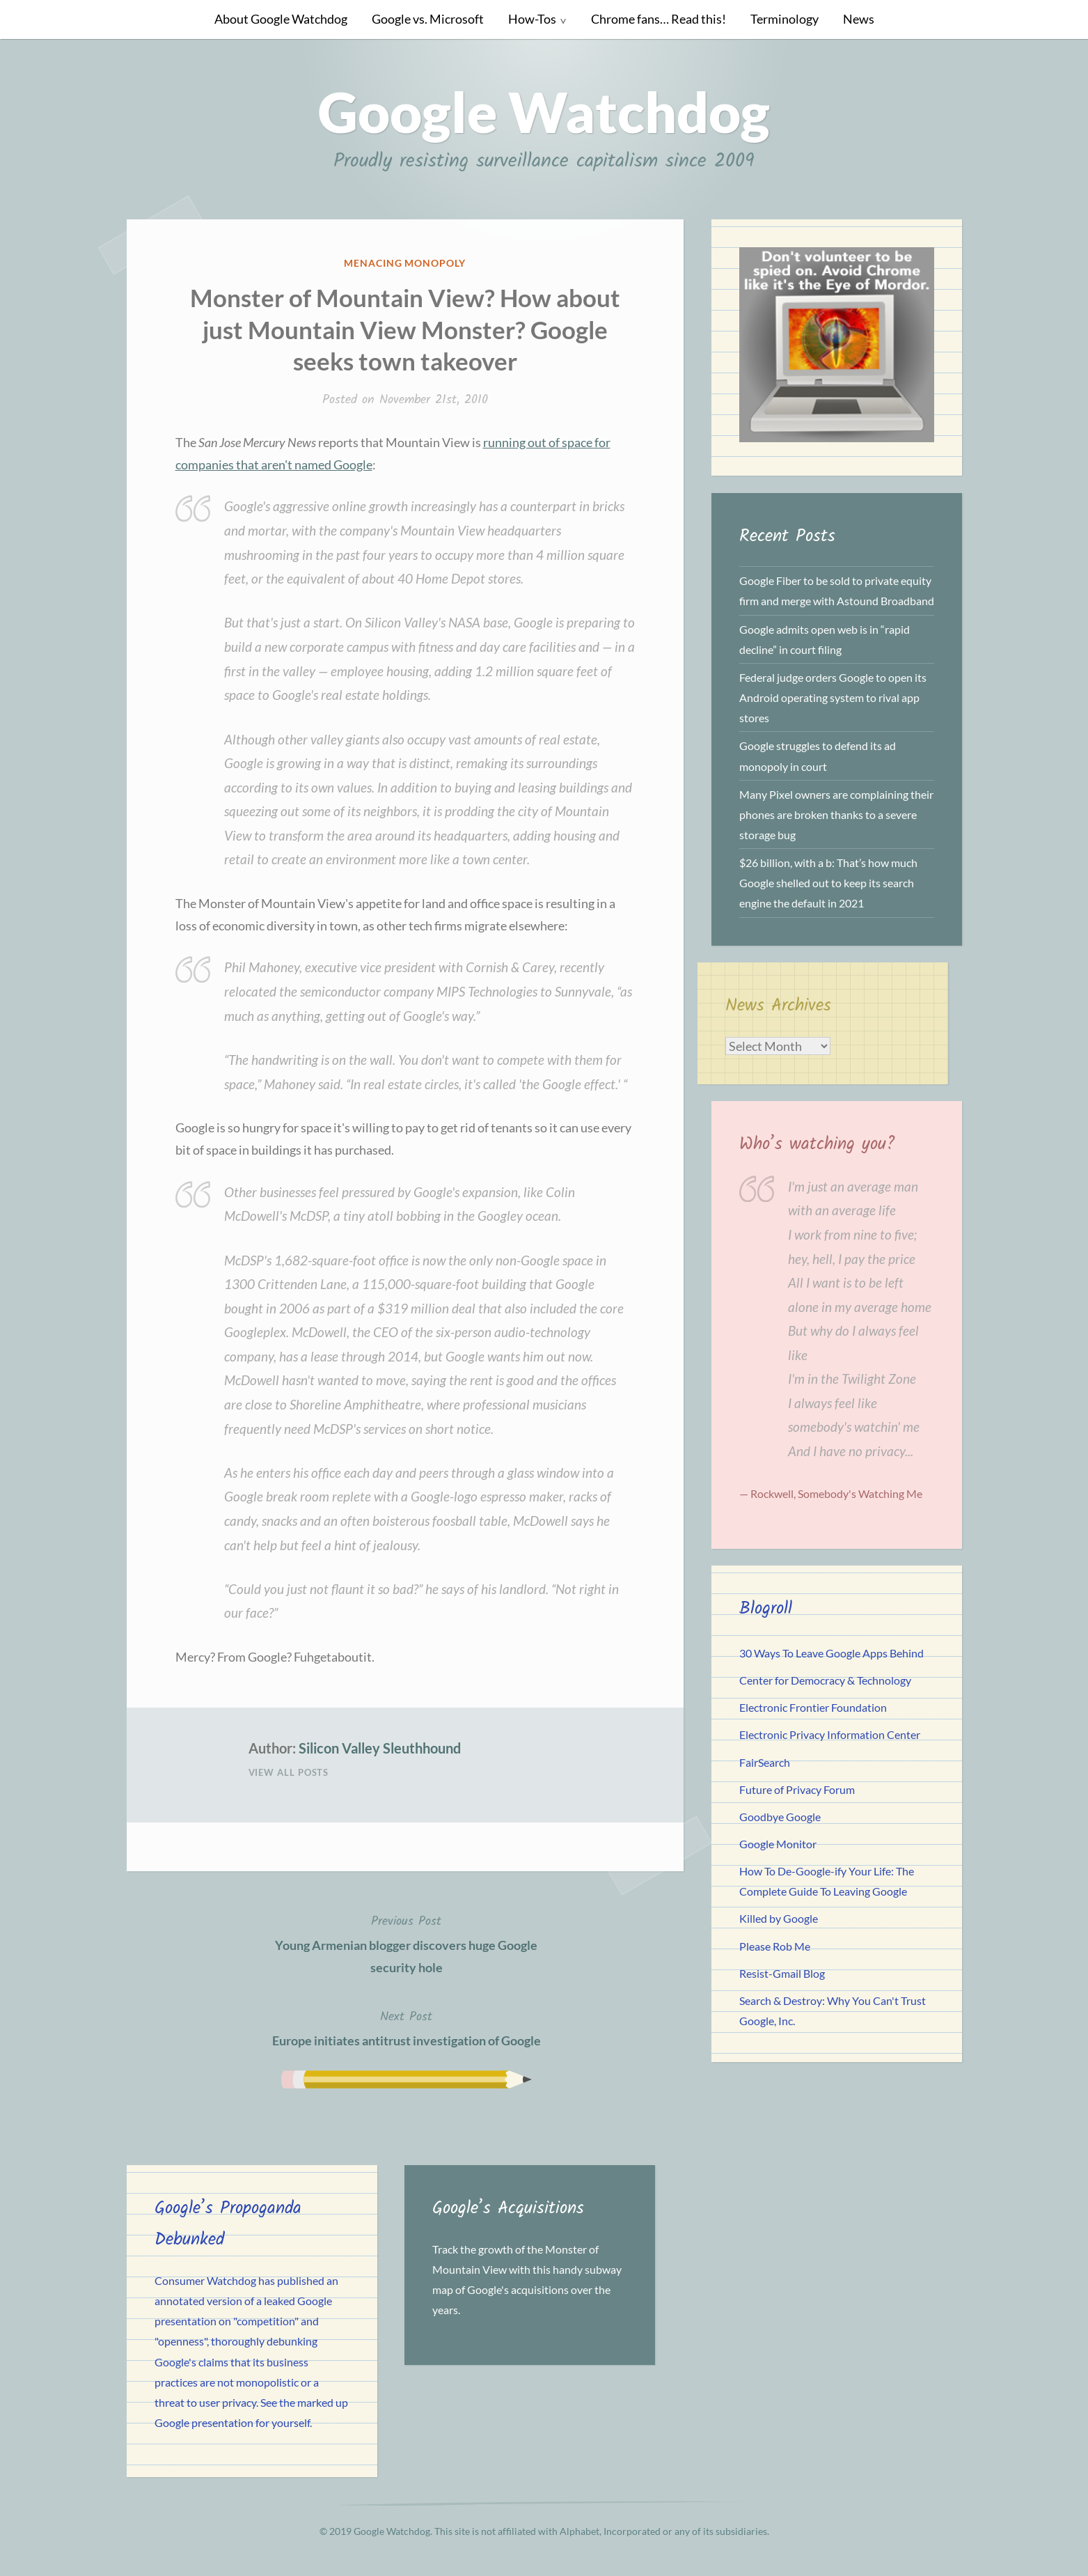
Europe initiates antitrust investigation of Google (406, 2026)
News (858, 19)
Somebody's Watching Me (860, 1493)
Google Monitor (778, 1843)
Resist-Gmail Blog (782, 1973)
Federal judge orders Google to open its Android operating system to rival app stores (833, 697)
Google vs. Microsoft (428, 19)
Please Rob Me (774, 1946)
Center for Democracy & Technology (825, 1680)
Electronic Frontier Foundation (813, 1707)
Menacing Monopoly (405, 263)
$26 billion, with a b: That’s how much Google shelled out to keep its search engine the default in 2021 (828, 883)
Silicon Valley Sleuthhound (380, 1748)
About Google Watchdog (280, 19)
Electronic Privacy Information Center (829, 1734)
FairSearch (764, 1762)
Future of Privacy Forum (797, 1789)
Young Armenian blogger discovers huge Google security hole (406, 1943)
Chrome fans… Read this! (658, 19)
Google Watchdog (544, 111)
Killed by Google (778, 1918)
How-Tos (532, 19)
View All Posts (289, 1772)
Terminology (784, 19)
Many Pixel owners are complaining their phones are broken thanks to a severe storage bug (836, 814)
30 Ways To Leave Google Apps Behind (831, 1653)
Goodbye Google (780, 1816)
